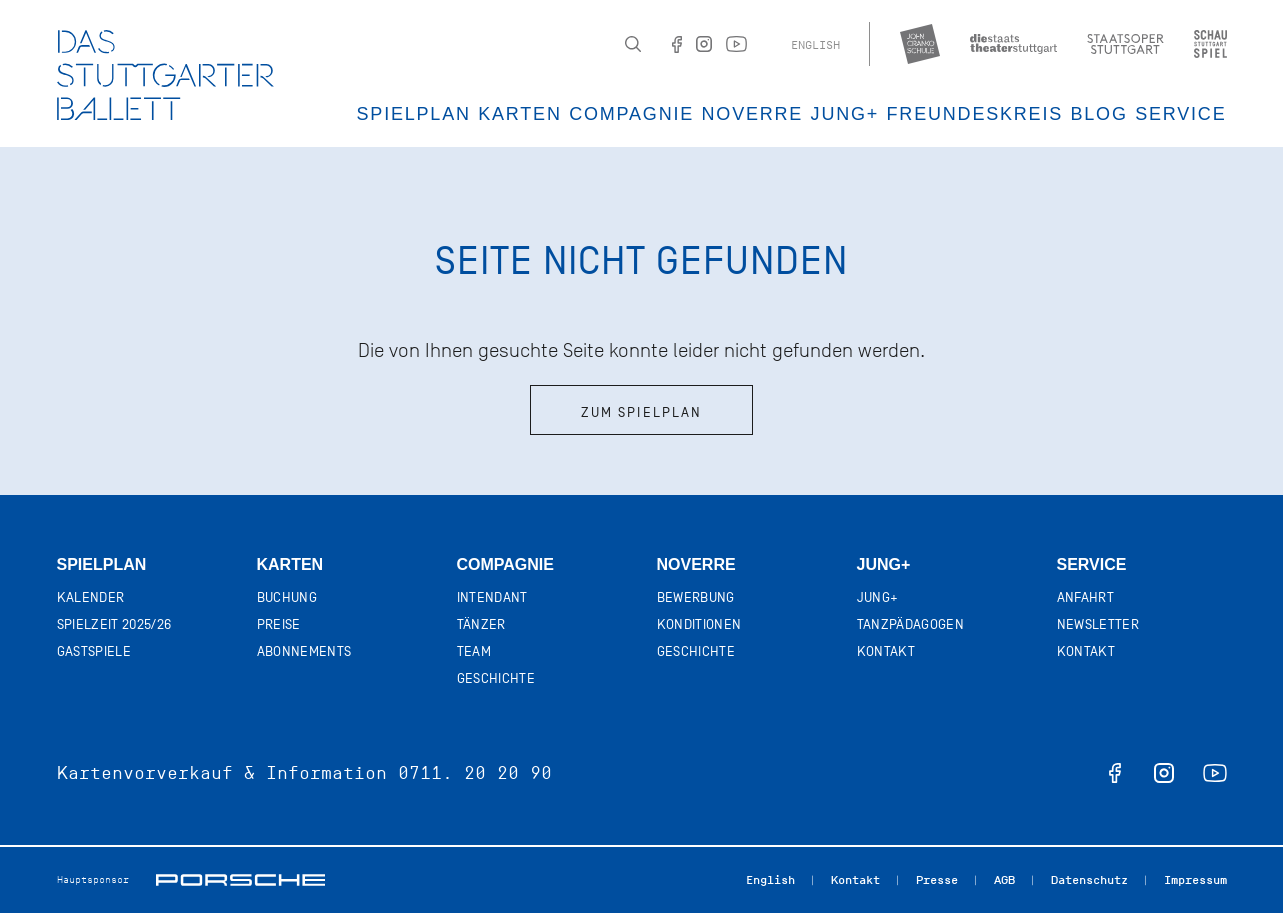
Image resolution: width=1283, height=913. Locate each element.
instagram (1164, 773)
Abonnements (304, 651)
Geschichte (496, 678)
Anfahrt (1085, 597)
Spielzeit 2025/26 (114, 624)
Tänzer (481, 624)
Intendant (492, 597)
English (815, 45)
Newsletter (1098, 624)
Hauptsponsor (93, 879)
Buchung (287, 597)
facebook (1115, 773)
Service (1180, 114)
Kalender (91, 597)
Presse (937, 880)
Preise (279, 624)
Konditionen (699, 624)
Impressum (1195, 880)
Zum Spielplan (641, 412)
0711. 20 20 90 (475, 773)
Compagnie (631, 114)
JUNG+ (845, 114)
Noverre (753, 114)
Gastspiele (94, 651)
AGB (1004, 880)
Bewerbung (696, 597)
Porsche (240, 880)
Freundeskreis (975, 114)
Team (474, 651)
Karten (520, 114)
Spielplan (414, 114)
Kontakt (886, 651)
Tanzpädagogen (911, 624)
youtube (1215, 773)
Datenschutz (1089, 880)
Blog (1098, 114)
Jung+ (884, 564)
